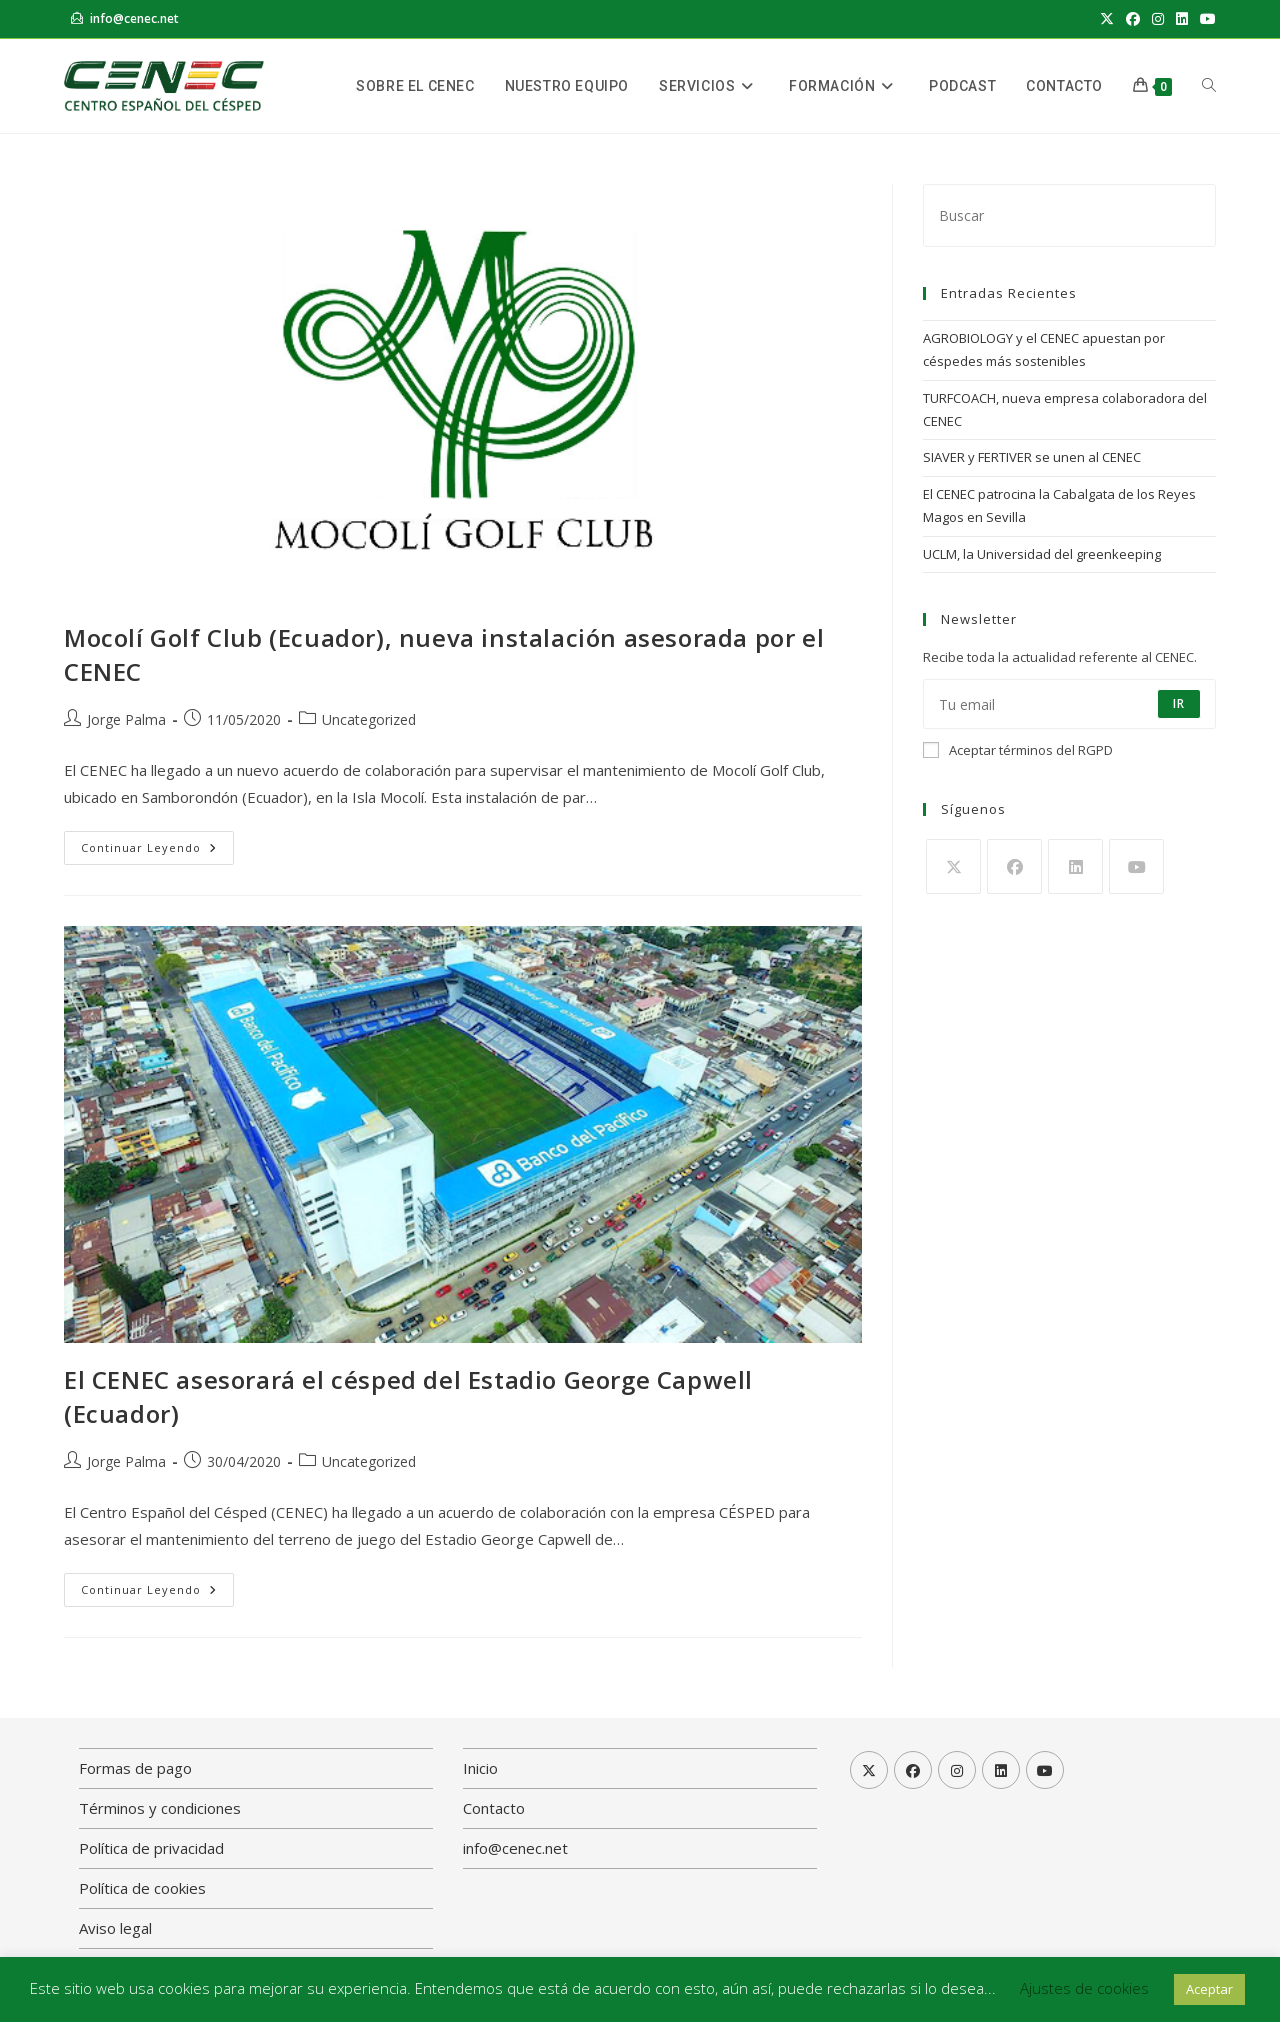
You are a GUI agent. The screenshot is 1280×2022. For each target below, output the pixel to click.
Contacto (494, 1808)
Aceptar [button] (1209, 1989)
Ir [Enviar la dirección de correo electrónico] (1179, 703)
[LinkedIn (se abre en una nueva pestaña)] (1182, 19)
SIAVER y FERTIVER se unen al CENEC (1032, 457)
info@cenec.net (134, 18)
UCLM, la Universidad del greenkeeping (1042, 554)
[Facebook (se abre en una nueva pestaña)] (1133, 19)
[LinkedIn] (1075, 866)
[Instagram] (957, 1770)
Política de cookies (142, 1888)
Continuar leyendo (157, 843)
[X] (953, 866)
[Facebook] (1014, 866)
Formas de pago (135, 1768)
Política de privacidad (151, 1848)
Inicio (480, 1768)
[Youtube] (1136, 866)
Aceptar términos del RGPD (1018, 750)
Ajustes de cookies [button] (1084, 1988)
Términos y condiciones (160, 1808)
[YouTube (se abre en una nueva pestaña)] (1205, 19)
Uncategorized (369, 719)
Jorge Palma (126, 719)
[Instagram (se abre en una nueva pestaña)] (1158, 19)
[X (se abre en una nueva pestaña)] (1107, 19)
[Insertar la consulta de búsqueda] (1069, 215)
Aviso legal (115, 1928)
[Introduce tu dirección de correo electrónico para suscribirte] (1069, 704)
